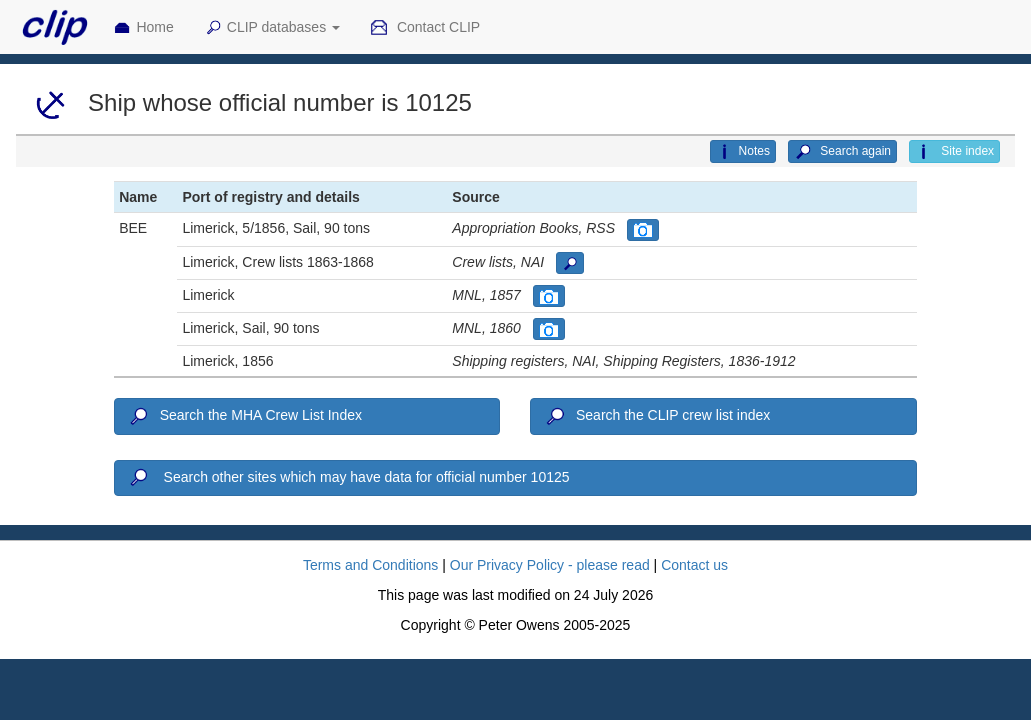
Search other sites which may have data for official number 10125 (348, 478)
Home (143, 28)
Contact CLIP (425, 28)
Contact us (694, 565)
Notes (743, 152)
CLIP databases (272, 28)
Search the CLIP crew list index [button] (656, 417)
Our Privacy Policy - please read (550, 565)
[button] (643, 230)
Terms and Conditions (370, 565)
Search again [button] (842, 152)
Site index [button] (954, 152)
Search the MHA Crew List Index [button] (244, 417)
